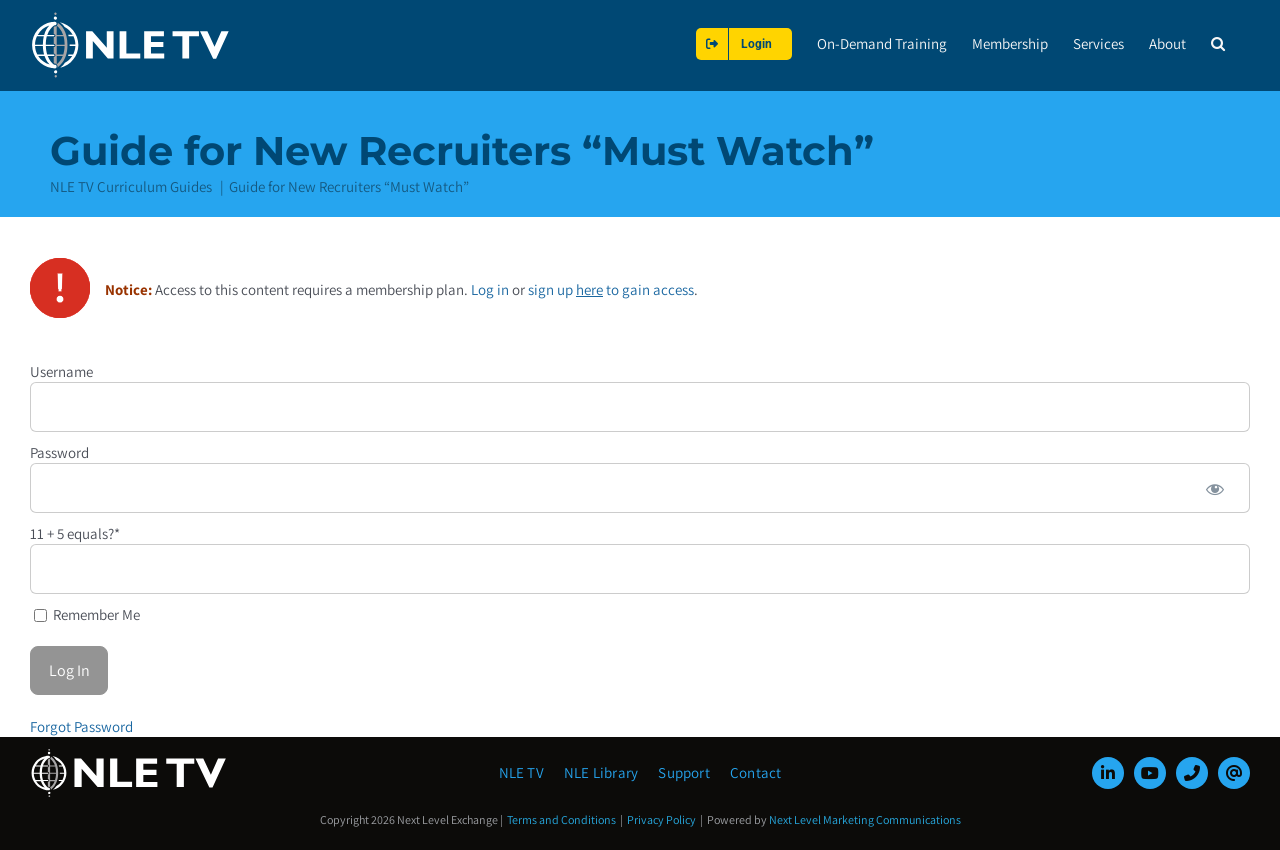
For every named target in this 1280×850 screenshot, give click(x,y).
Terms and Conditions (561, 819)
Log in (490, 288)
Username (61, 370)
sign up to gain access (611, 288)
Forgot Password (81, 725)
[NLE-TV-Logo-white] (130, 754)
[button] (1218, 43)
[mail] (1234, 773)
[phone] (1192, 773)
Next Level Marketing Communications (865, 819)
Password (59, 451)
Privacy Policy (661, 819)
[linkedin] (1108, 773)
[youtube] (1150, 773)
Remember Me (87, 613)
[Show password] (1215, 487)
